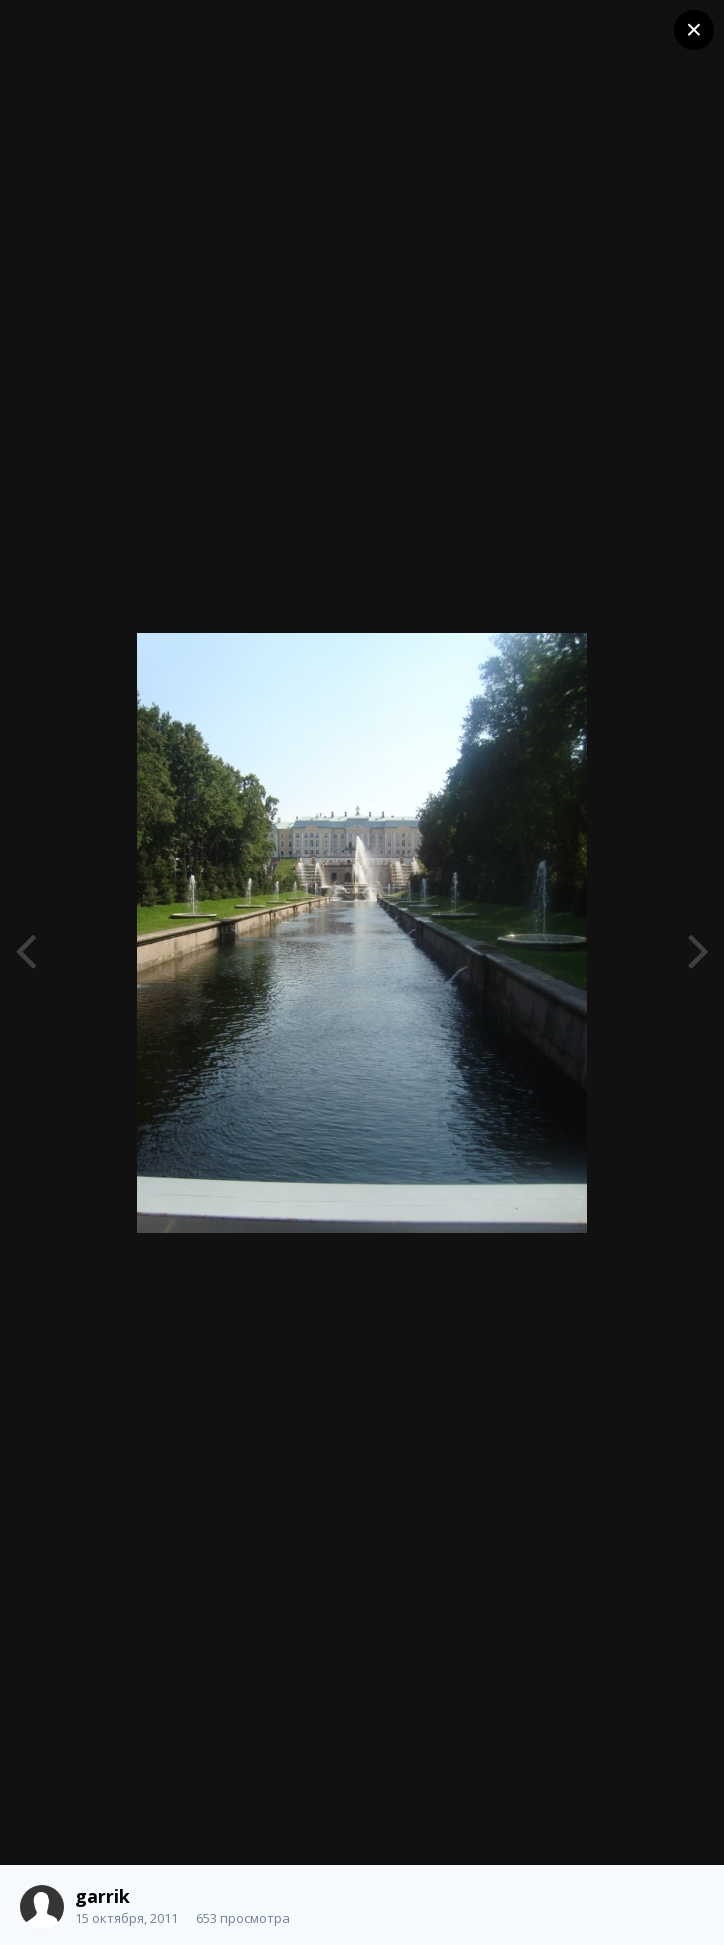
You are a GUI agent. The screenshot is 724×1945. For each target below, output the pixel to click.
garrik (102, 1896)
